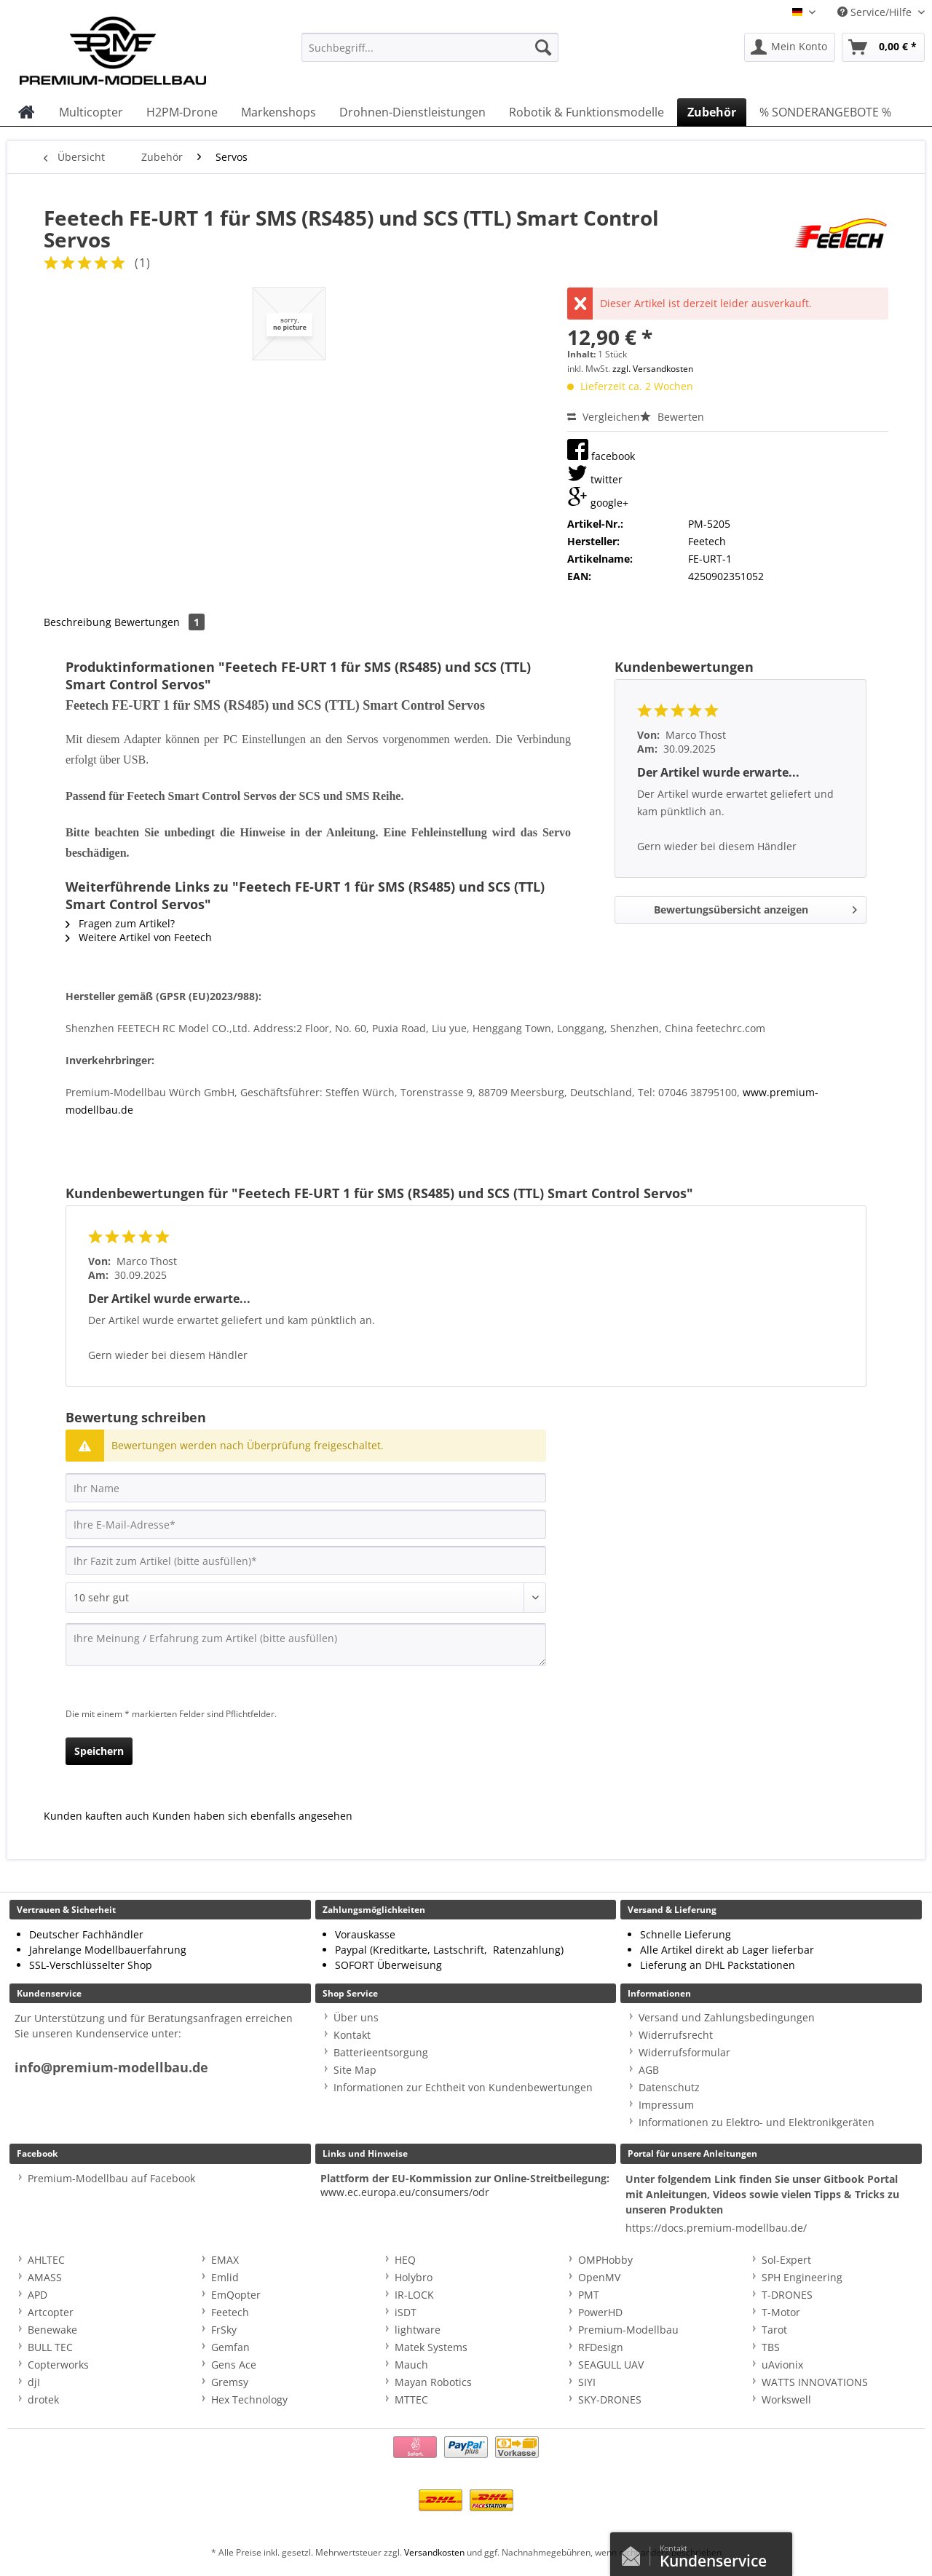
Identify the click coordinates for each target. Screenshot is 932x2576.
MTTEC (411, 2399)
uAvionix (782, 2364)
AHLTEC (46, 2260)
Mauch (411, 2364)
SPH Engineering (802, 2277)
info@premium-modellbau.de (111, 2067)
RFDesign (600, 2347)
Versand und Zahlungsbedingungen (727, 2017)
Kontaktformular (635, 2553)
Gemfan (230, 2347)
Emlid (225, 2277)
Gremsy (229, 2382)
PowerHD (600, 2312)
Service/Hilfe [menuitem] (876, 12)
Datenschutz (669, 2087)
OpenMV (599, 2277)
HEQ (405, 2260)
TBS (771, 2347)
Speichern (99, 1751)
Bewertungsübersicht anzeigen (755, 907)
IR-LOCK (414, 2295)
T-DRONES (787, 2295)
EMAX (225, 2260)
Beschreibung (77, 622)
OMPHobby (605, 2260)
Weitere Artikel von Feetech (139, 937)
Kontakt (352, 2035)
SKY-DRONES (609, 2399)
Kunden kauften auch (96, 1816)
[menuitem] (429, 54)
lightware (418, 2330)
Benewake (52, 2330)
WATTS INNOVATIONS (815, 2382)
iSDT (405, 2312)
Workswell (786, 2399)
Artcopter (51, 2312)
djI (34, 2382)
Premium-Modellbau (628, 2330)
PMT (588, 2295)
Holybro (414, 2277)
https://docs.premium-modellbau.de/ (716, 2228)
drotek (43, 2399)
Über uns (356, 2017)
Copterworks (58, 2364)
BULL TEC (50, 2347)
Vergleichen (603, 417)
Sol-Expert (786, 2260)
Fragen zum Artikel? (120, 923)
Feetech (230, 2312)
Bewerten (672, 417)
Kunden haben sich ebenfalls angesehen (252, 1816)
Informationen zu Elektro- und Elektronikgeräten (756, 2122)
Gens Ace (233, 2364)
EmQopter (236, 2295)
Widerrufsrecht (676, 2035)
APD (37, 2295)
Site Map (354, 2070)
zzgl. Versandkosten (652, 368)
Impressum (666, 2105)
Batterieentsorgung (380, 2052)
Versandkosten (434, 2552)
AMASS (45, 2277)
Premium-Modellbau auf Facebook (111, 2178)
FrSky (224, 2330)
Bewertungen (159, 622)
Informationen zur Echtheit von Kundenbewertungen (463, 2087)
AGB (649, 2070)
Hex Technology (249, 2399)
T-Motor (781, 2312)
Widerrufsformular (684, 2052)
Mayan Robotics (433, 2382)
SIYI (587, 2382)
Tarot (774, 2330)
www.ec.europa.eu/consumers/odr (404, 2192)
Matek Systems (431, 2347)
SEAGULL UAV (611, 2364)
